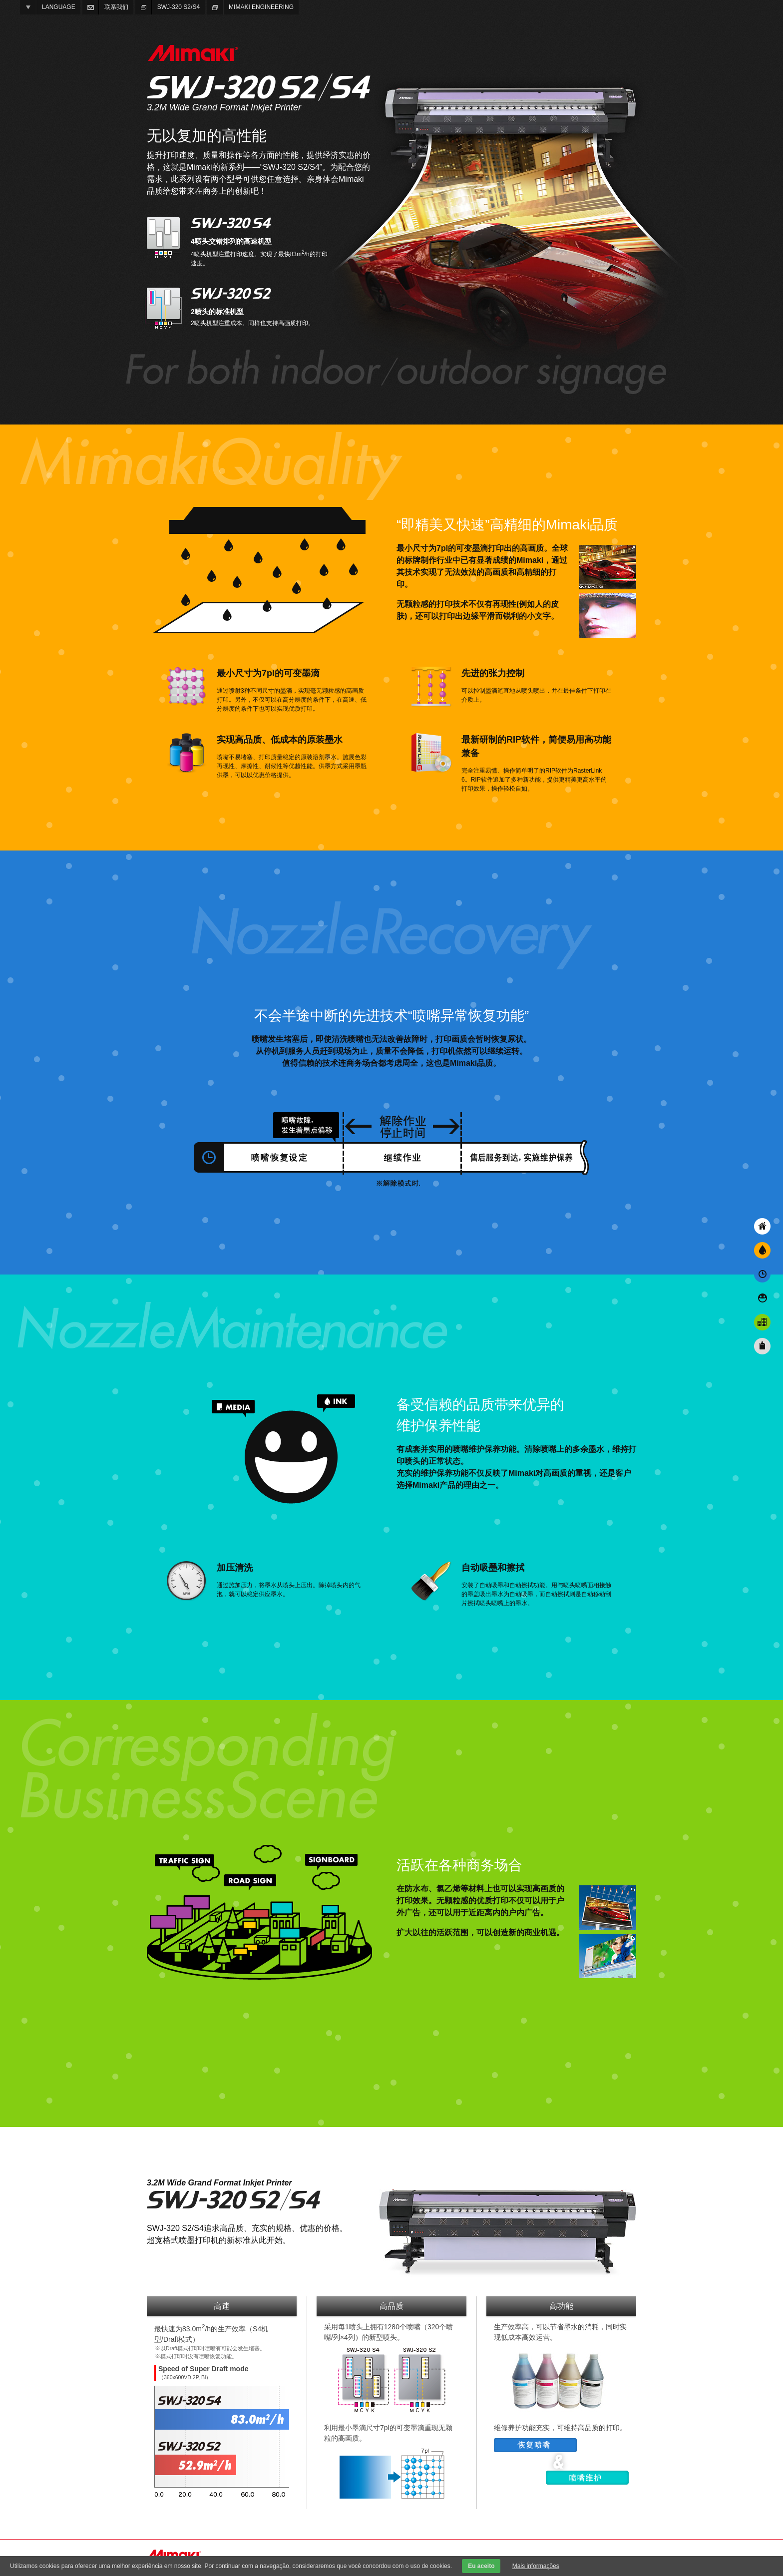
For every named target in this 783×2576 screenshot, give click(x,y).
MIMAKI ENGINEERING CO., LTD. (192, 53)
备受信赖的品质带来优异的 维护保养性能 (762, 1298)
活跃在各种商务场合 (762, 1322)
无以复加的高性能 (762, 1226)
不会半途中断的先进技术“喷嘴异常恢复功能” (762, 1274)
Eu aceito (481, 2566)
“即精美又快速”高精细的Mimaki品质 (762, 1250)
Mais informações (535, 2566)
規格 (762, 1346)
